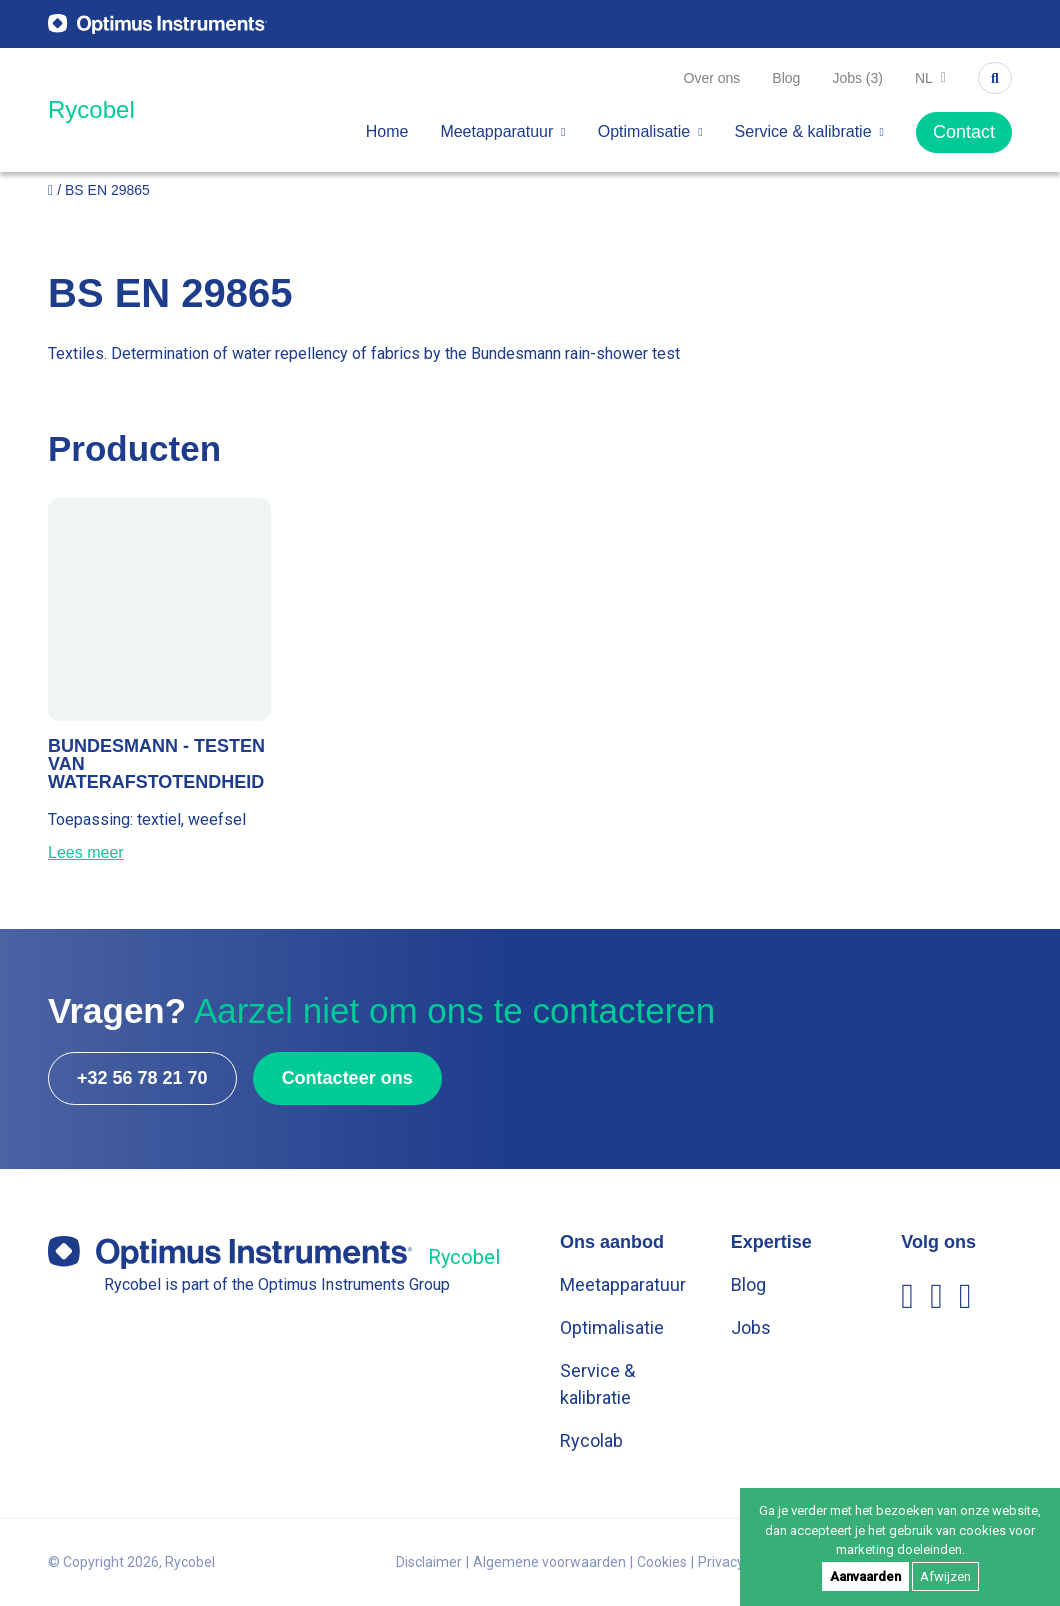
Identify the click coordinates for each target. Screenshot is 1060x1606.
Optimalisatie (650, 131)
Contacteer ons (347, 1078)
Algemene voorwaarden (549, 1562)
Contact (964, 132)
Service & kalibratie (809, 131)
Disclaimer (429, 1562)
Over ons (712, 78)
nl (930, 78)
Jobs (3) (857, 78)
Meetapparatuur (502, 131)
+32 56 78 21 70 (142, 1078)
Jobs (751, 1327)
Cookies (662, 1562)
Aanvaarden (865, 1576)
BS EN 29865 (107, 190)
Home (387, 131)
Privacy (721, 1562)
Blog (786, 78)
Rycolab (591, 1440)
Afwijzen (945, 1576)
